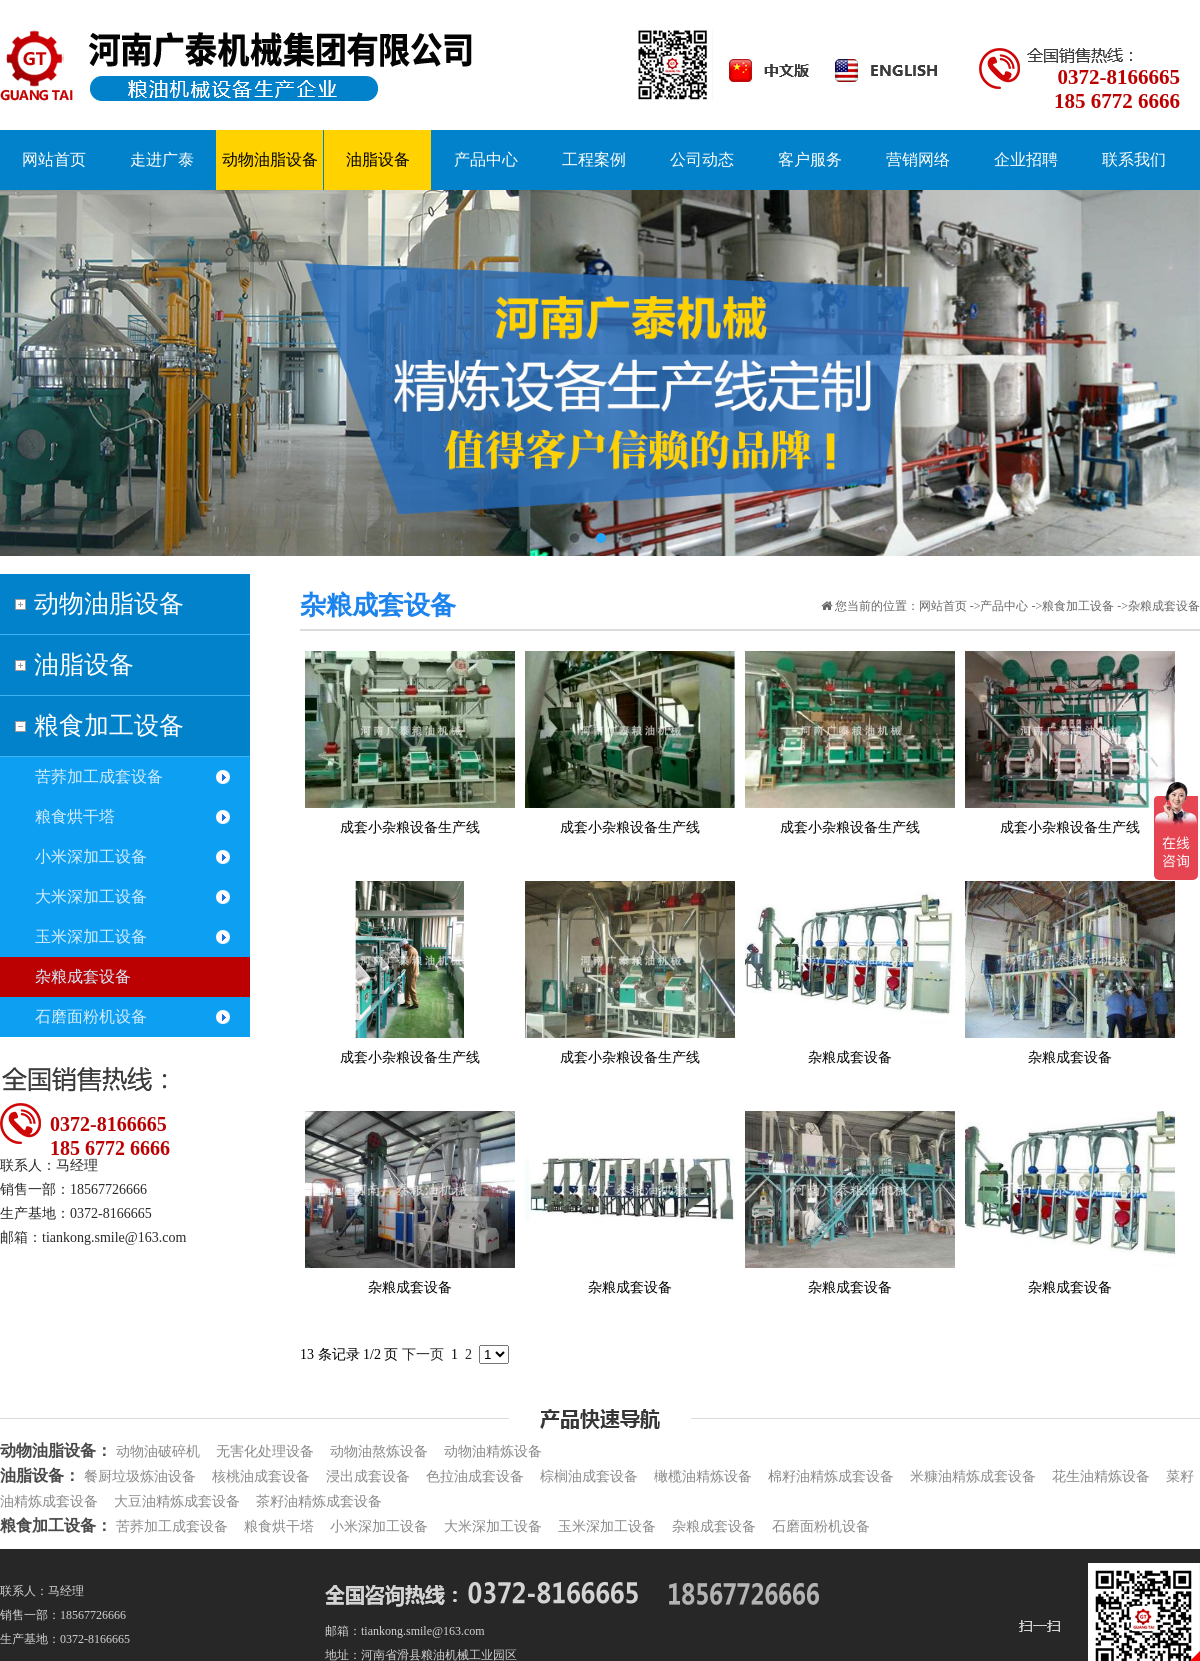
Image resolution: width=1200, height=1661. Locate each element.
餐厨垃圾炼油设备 (140, 1476)
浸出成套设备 (368, 1476)
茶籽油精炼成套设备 (319, 1501)
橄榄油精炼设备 (703, 1476)
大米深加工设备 (91, 896)
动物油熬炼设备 (379, 1451)
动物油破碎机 (158, 1451)
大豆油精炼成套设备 (177, 1501)
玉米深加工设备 (91, 936)
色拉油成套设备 (475, 1476)
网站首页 (943, 606)
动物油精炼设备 (493, 1451)
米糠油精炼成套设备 (973, 1476)
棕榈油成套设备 (589, 1476)
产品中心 (1004, 606)
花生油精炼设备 (1101, 1476)
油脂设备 (84, 664)
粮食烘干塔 (75, 816)
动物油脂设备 (109, 603)
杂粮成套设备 (83, 976)
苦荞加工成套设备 (99, 776)
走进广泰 (162, 159)
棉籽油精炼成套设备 (831, 1476)
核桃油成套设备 (261, 1476)
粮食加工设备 (109, 725)
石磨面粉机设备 (91, 1016)
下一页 (423, 1354)
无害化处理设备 (265, 1451)
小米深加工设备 (91, 856)
